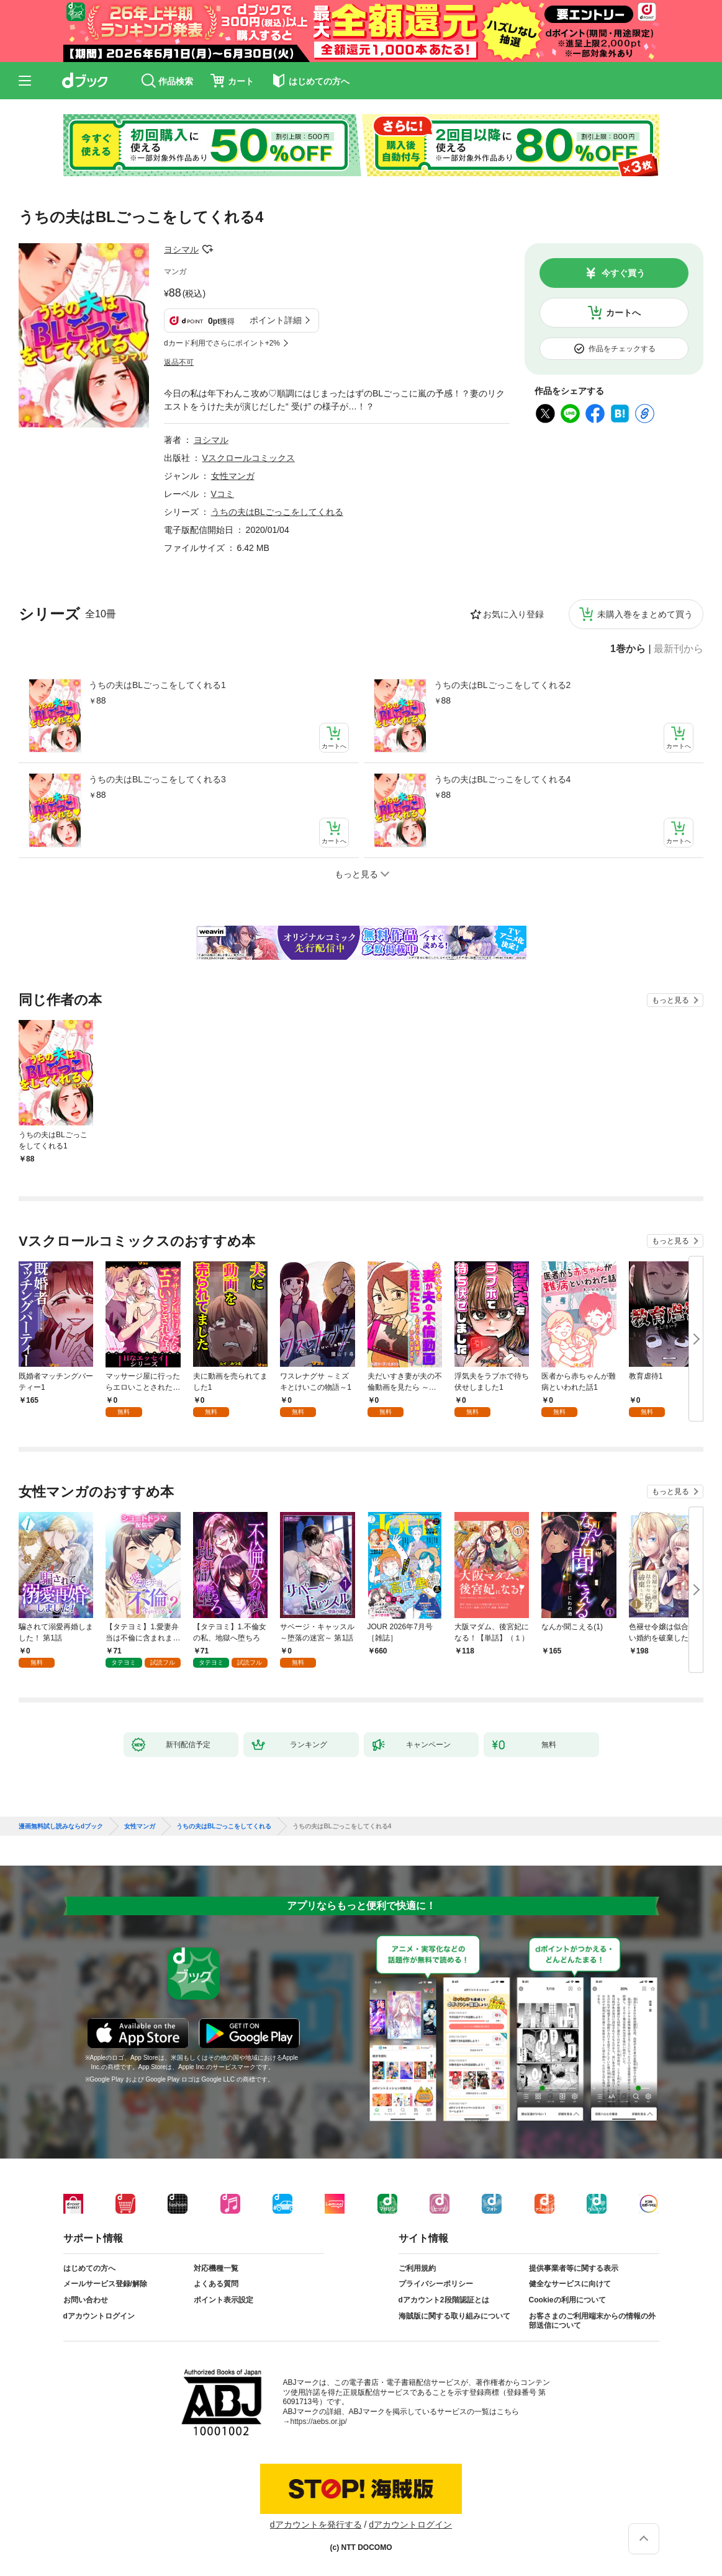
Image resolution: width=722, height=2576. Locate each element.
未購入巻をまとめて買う (645, 614)
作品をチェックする (622, 348)
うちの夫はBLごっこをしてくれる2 (502, 685)
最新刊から (678, 649)
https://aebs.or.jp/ (319, 2421)
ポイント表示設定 (223, 2300)
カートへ (623, 313)
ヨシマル (181, 249)
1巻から (628, 649)
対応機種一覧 (216, 2268)
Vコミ (222, 494)
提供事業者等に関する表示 (573, 2268)
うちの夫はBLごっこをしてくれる (277, 512)
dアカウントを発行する (316, 2524)
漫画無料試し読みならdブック (61, 1826)
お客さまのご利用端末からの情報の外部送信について (592, 2321)
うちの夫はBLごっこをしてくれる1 (157, 685)
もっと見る (670, 1000)
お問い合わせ (85, 2300)
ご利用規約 (417, 2268)
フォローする (207, 249)
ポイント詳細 (276, 320)
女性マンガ (233, 476)
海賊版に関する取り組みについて (454, 2316)
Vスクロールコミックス (248, 458)
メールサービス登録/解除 (105, 2283)
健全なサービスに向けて (570, 2283)
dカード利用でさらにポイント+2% (222, 343)
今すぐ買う (623, 273)
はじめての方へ (89, 2268)
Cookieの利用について (567, 2300)
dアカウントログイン (99, 2316)
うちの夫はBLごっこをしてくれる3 (157, 779)
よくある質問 (216, 2283)
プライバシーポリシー (436, 2283)
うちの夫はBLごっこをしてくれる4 (502, 779)
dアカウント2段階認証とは (444, 2300)
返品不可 (179, 362)
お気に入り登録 (513, 614)
